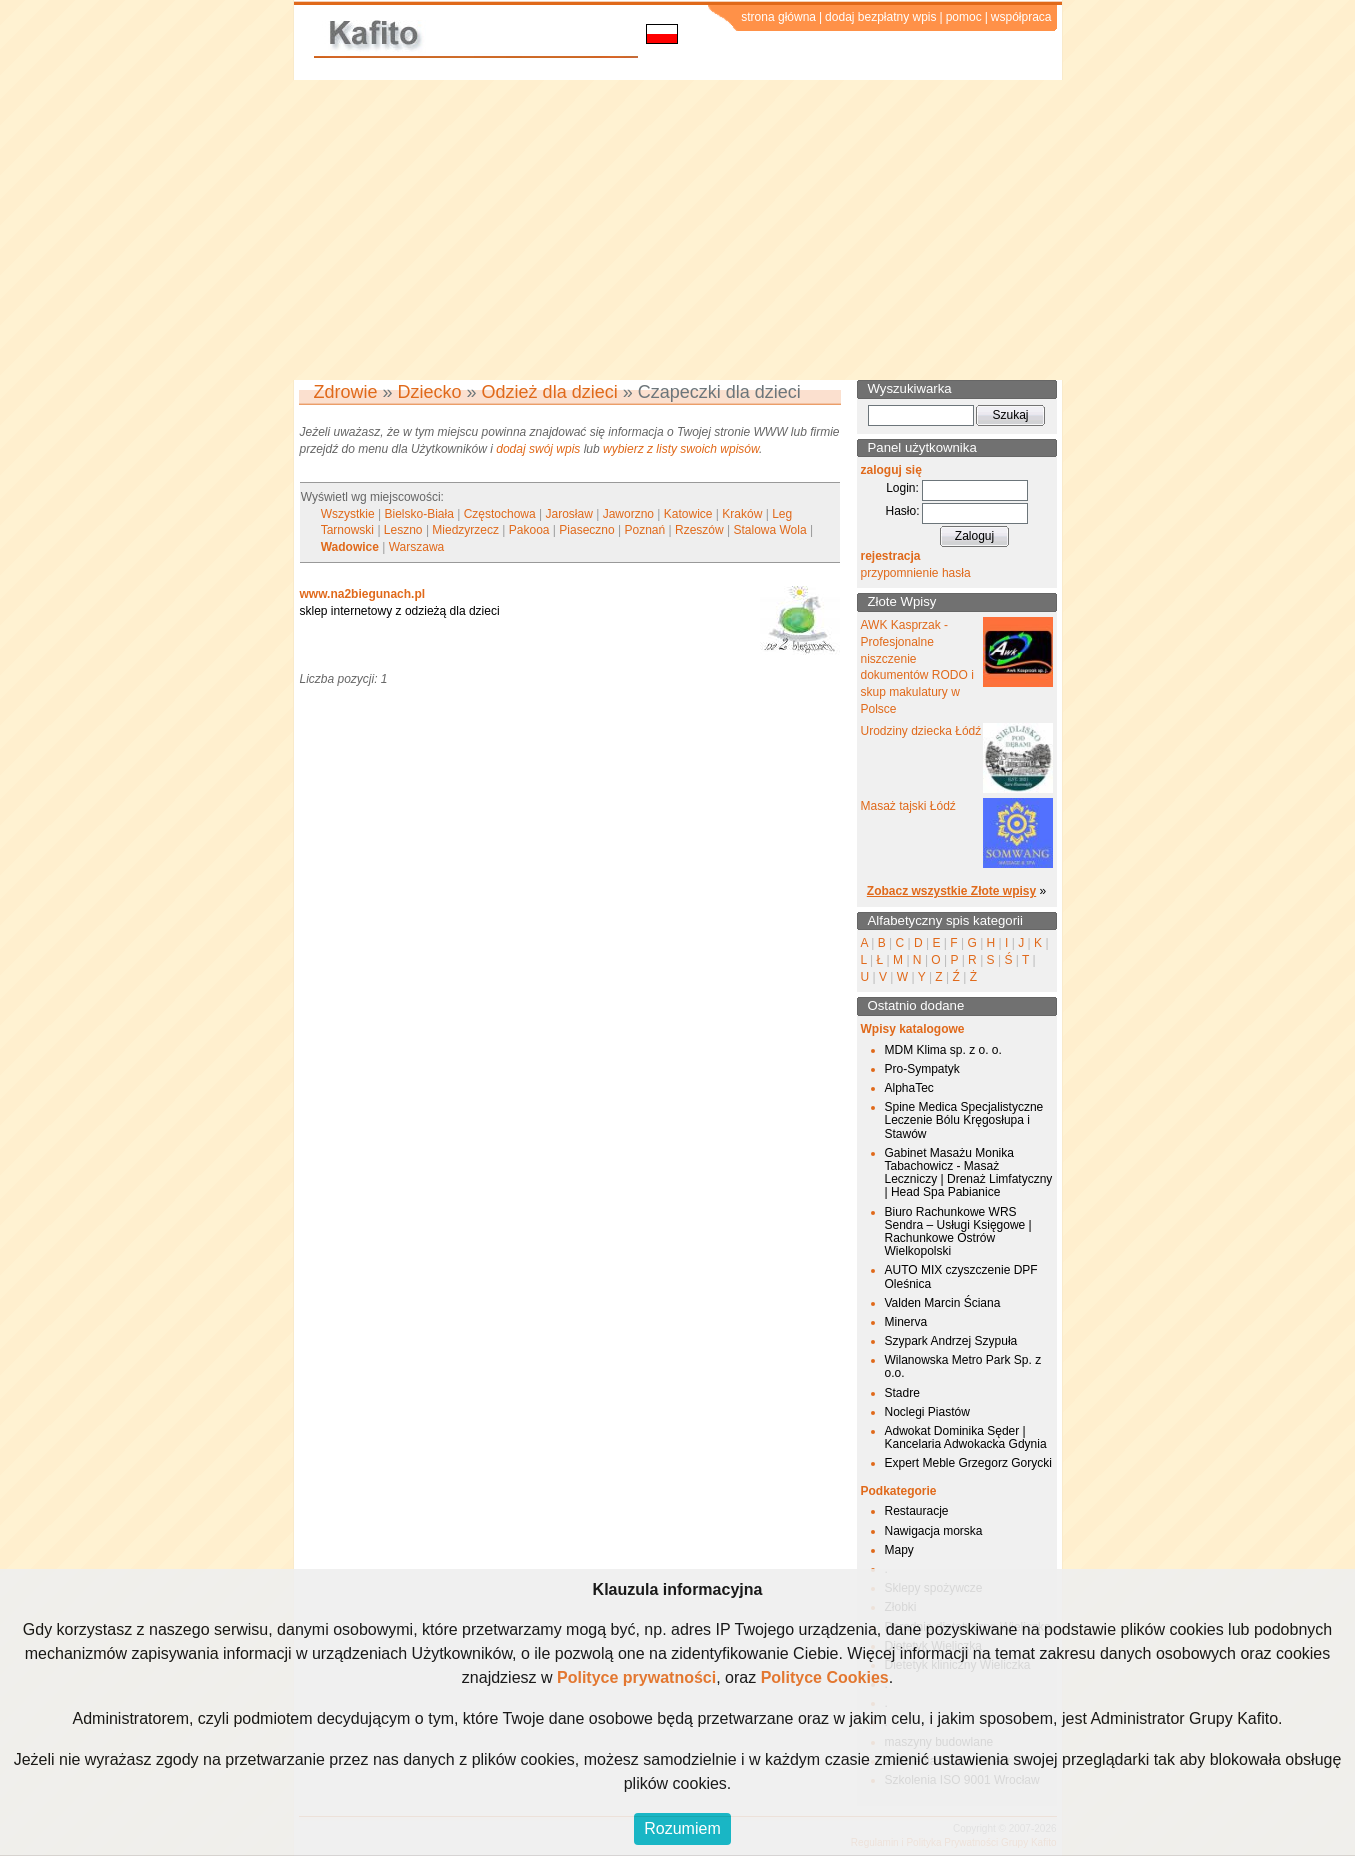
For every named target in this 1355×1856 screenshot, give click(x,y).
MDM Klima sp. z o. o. (943, 1050)
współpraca (1021, 17)
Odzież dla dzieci (550, 392)
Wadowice (350, 547)
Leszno (403, 530)
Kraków (742, 514)
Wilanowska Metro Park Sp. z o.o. (963, 1366)
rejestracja (891, 556)
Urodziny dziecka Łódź (921, 731)
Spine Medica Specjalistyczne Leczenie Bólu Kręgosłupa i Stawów (964, 1120)
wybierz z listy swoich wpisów (681, 449)
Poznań (645, 530)
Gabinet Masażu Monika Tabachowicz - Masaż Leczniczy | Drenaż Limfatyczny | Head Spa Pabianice (969, 1173)
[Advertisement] (678, 230)
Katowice (688, 514)
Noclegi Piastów (927, 1412)
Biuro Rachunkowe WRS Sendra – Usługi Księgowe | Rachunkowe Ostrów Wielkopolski (958, 1232)
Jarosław (569, 514)
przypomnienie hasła (916, 573)
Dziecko (430, 392)
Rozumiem (682, 1828)
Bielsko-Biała (418, 514)
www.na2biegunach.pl (363, 594)
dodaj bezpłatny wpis (880, 17)
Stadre (902, 1393)
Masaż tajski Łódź (908, 806)
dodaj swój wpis (538, 449)
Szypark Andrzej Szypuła (951, 1341)
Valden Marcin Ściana (943, 1303)
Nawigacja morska (934, 1531)
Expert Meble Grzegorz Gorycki (968, 1463)
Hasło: (902, 511)
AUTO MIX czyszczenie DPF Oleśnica (961, 1276)
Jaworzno (628, 514)
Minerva (906, 1322)
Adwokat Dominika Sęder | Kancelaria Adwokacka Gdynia (966, 1437)
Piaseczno (586, 530)
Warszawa (417, 547)
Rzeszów (699, 530)
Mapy (899, 1550)
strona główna (778, 17)
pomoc (964, 17)
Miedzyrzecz (465, 530)
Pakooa (529, 530)
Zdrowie (346, 392)
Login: (902, 488)
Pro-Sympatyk (922, 1069)
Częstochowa (500, 514)
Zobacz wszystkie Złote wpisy (951, 891)
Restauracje (917, 1511)
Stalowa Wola (769, 530)
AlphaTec (909, 1088)
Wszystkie (348, 514)
